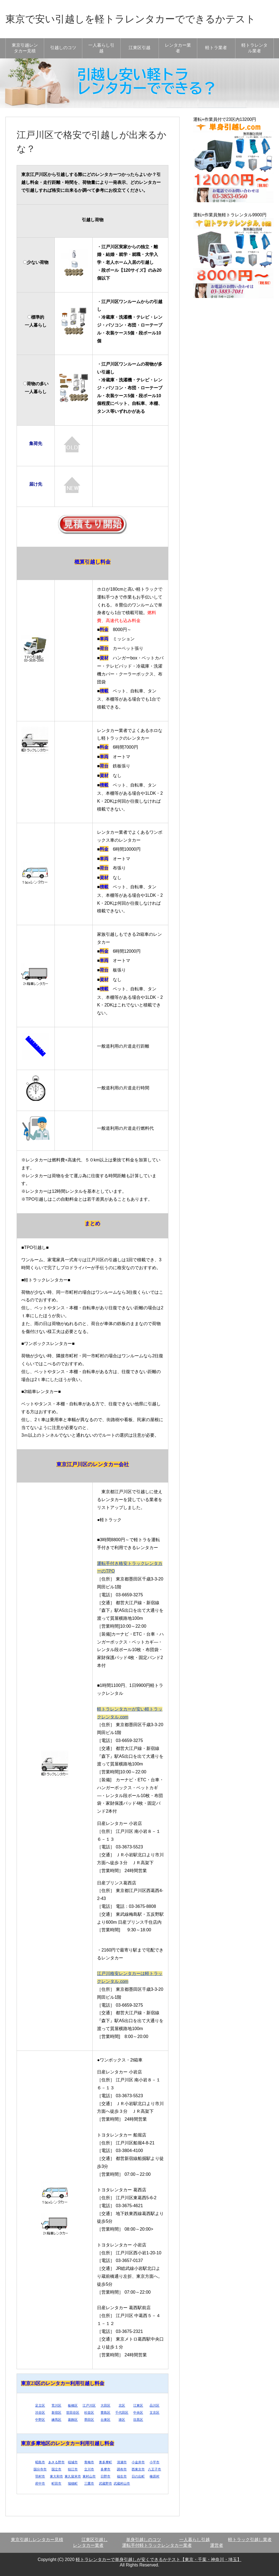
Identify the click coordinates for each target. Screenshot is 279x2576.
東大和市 (56, 2476)
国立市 (56, 2469)
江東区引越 (139, 47)
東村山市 (89, 2476)
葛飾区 (73, 2420)
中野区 (40, 2420)
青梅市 (89, 2462)
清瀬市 (122, 2462)
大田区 (105, 2405)
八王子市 (154, 2469)
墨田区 (89, 2420)
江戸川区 (89, 2405)
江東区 (138, 2405)
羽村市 (40, 2476)
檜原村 (154, 2476)
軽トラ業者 (216, 47)
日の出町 (138, 2476)
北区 (122, 2405)
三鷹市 (89, 2483)
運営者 (216, 2545)
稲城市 (73, 2462)
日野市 (105, 2476)
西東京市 (138, 2469)
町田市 (56, 2483)
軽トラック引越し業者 (250, 2539)
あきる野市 (56, 2462)
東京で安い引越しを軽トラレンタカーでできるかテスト (130, 19)
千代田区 (121, 2412)
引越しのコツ (63, 47)
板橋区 (73, 2405)
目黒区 (138, 2420)
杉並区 (89, 2412)
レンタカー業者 (178, 48)
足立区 (40, 2405)
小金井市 (138, 2462)
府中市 (40, 2483)
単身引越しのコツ (143, 2539)
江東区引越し (94, 2539)
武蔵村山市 (122, 2483)
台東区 (105, 2420)
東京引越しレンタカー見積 (37, 2539)
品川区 (154, 2405)
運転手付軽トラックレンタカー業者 (157, 2545)
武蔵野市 (105, 2483)
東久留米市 (73, 2476)
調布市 (122, 2469)
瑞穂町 (73, 2483)
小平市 (154, 2462)
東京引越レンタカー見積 (25, 48)
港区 (122, 2420)
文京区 (154, 2412)
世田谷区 (72, 2412)
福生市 (122, 2476)
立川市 (89, 2469)
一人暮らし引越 (101, 48)
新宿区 (56, 2412)
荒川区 (56, 2405)
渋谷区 (40, 2412)
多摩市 (105, 2469)
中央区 (138, 2412)
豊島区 (105, 2412)
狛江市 (73, 2469)
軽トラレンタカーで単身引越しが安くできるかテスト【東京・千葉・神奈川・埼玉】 (158, 2559)
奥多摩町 (105, 2462)
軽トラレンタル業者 (254, 48)
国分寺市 (40, 2469)
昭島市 (40, 2462)
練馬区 (56, 2420)
